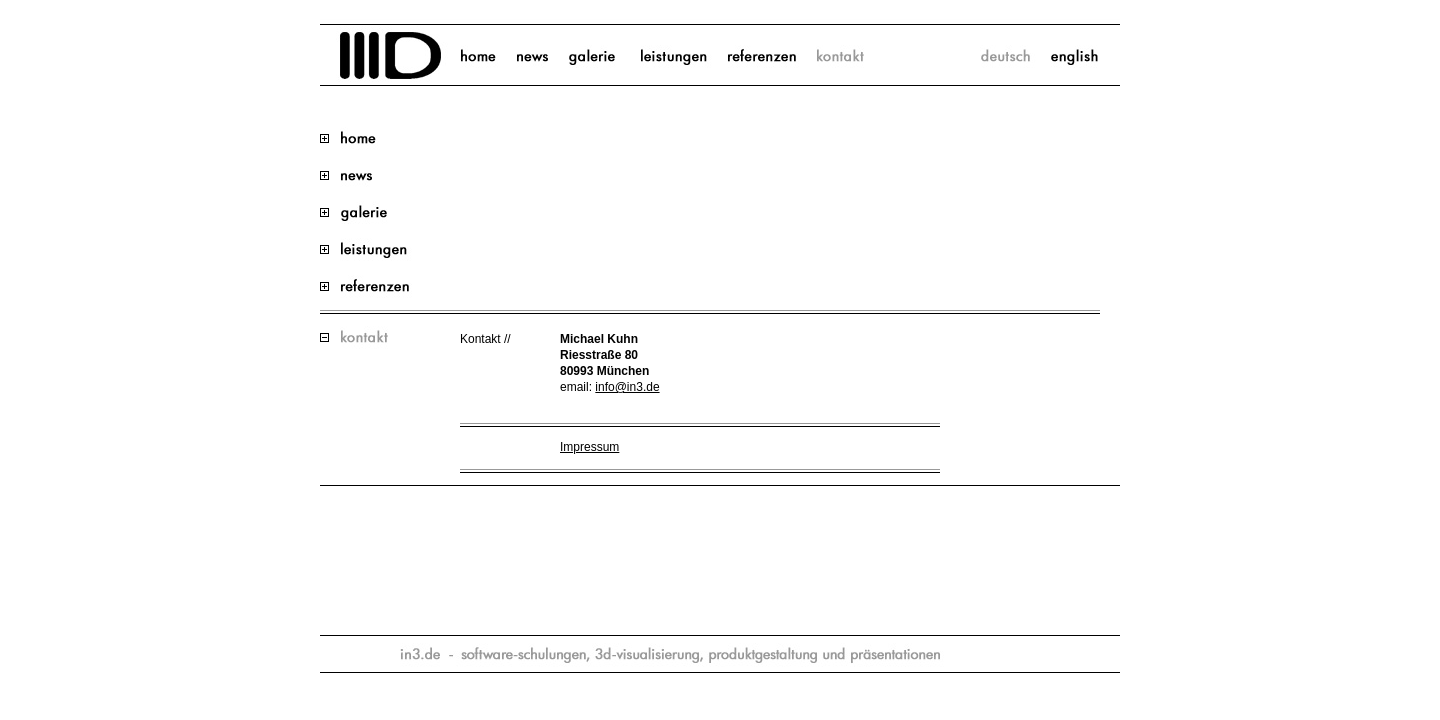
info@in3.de (627, 387)
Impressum (589, 447)
